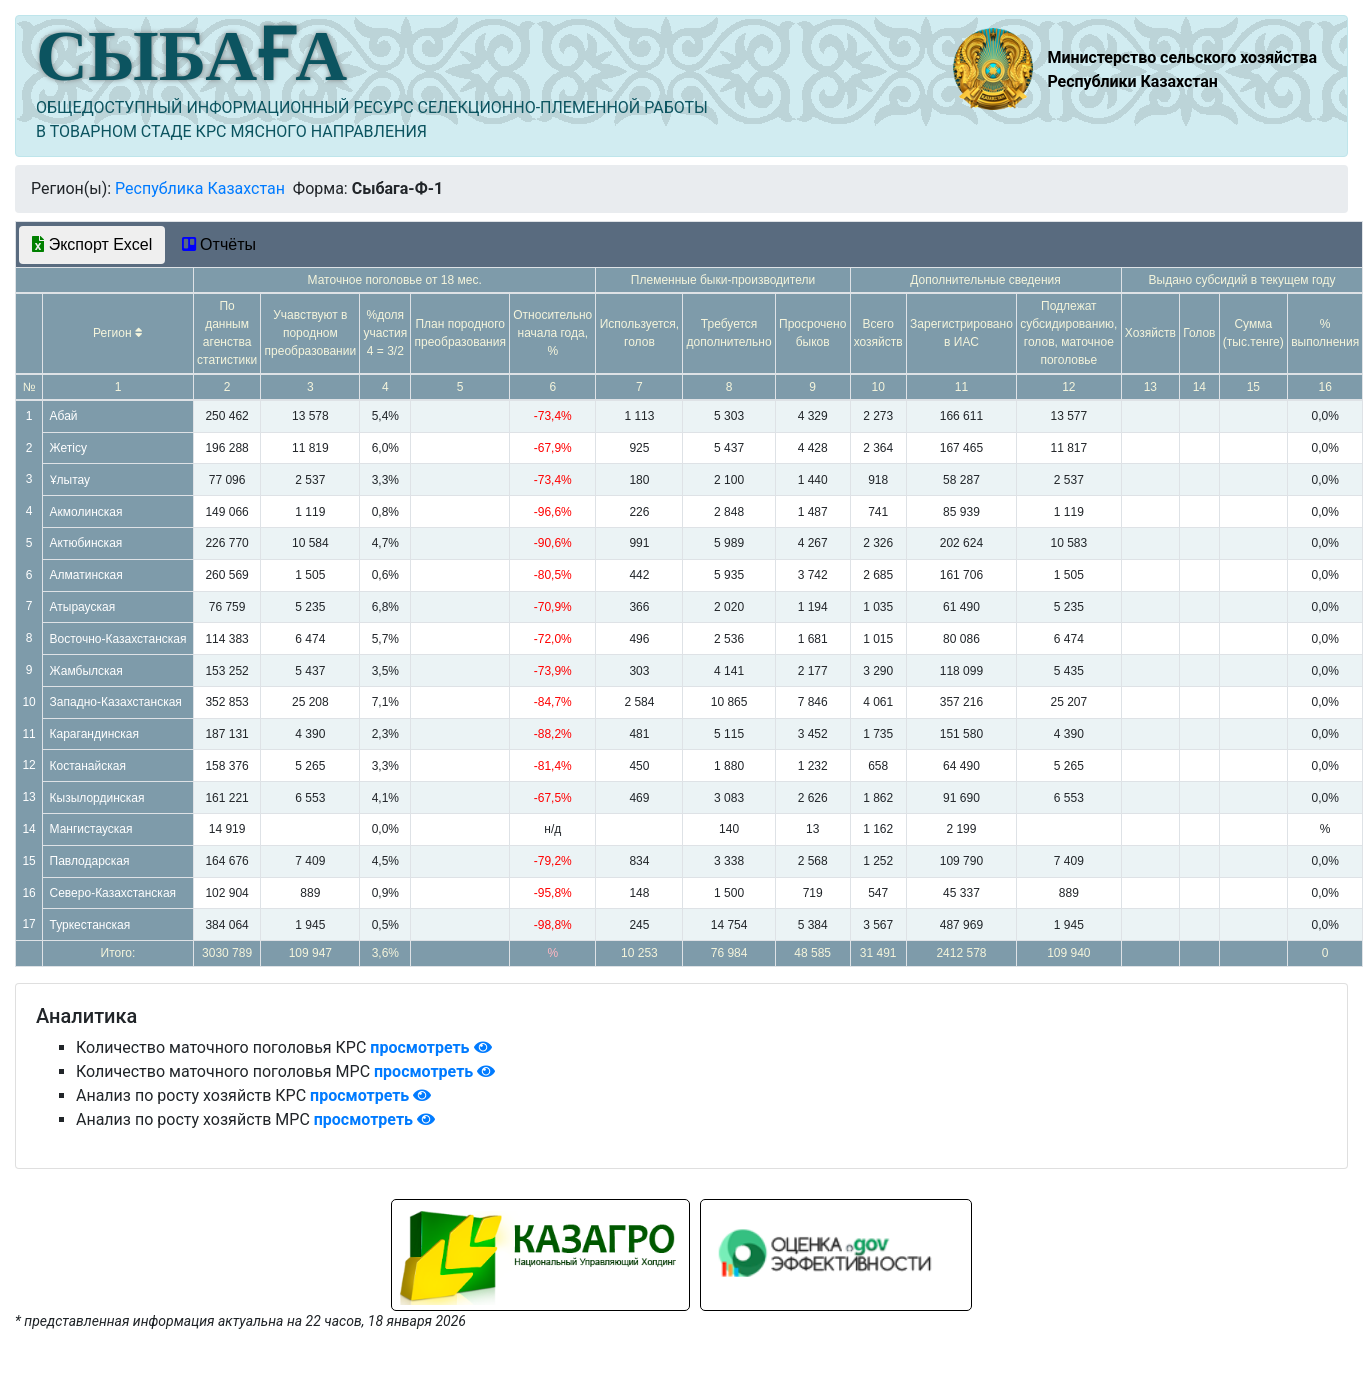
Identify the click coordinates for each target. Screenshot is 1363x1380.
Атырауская (83, 607)
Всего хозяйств (878, 333)
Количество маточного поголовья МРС (225, 1071)
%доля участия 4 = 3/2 (386, 333)
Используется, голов (640, 333)
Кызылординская (97, 798)
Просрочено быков (812, 333)
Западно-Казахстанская (116, 702)
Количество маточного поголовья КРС (223, 1047)
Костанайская (88, 766)
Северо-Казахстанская (113, 893)
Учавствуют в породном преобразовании (311, 333)
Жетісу (68, 448)
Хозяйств (1150, 333)
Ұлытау (70, 480)
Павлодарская (90, 861)
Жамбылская (86, 671)
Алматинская (86, 575)
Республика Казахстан (200, 188)
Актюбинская (86, 543)
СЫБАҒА (191, 56)
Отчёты (219, 244)
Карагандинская (94, 734)
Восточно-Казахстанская (118, 639)
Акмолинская (86, 512)
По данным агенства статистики (227, 333)
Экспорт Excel (92, 244)
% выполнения (1325, 333)
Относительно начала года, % (552, 333)
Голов (1199, 333)
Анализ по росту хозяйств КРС (193, 1095)
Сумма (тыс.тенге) (1253, 333)
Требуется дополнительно (729, 333)
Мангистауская (91, 829)
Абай (64, 416)
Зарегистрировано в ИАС (961, 333)
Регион (118, 333)
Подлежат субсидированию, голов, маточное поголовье (1068, 333)
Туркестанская (90, 925)
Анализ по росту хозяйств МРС (195, 1119)
